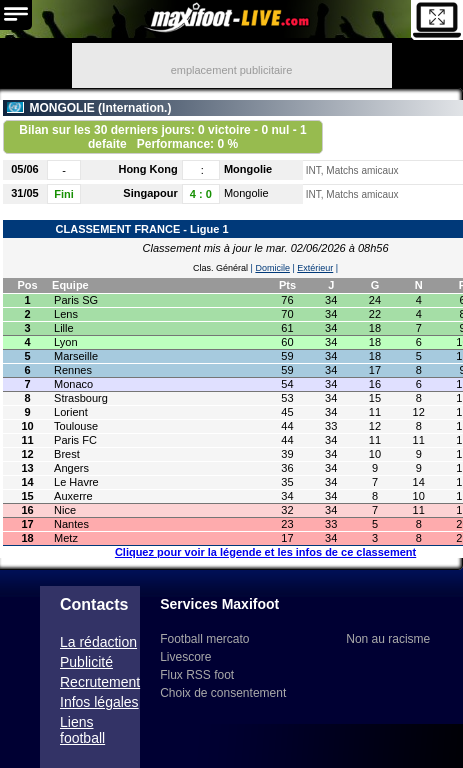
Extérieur (315, 268)
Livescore (185, 657)
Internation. (134, 108)
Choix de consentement (223, 693)
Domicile (272, 268)
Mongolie (248, 169)
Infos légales (99, 702)
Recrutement (100, 682)
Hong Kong (147, 169)
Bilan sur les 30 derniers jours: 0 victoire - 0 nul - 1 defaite (162, 137)
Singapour (150, 193)
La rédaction (98, 642)
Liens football (82, 730)
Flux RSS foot (197, 675)
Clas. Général (220, 268)
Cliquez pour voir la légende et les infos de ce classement (265, 552)
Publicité (86, 662)
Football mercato (204, 639)
